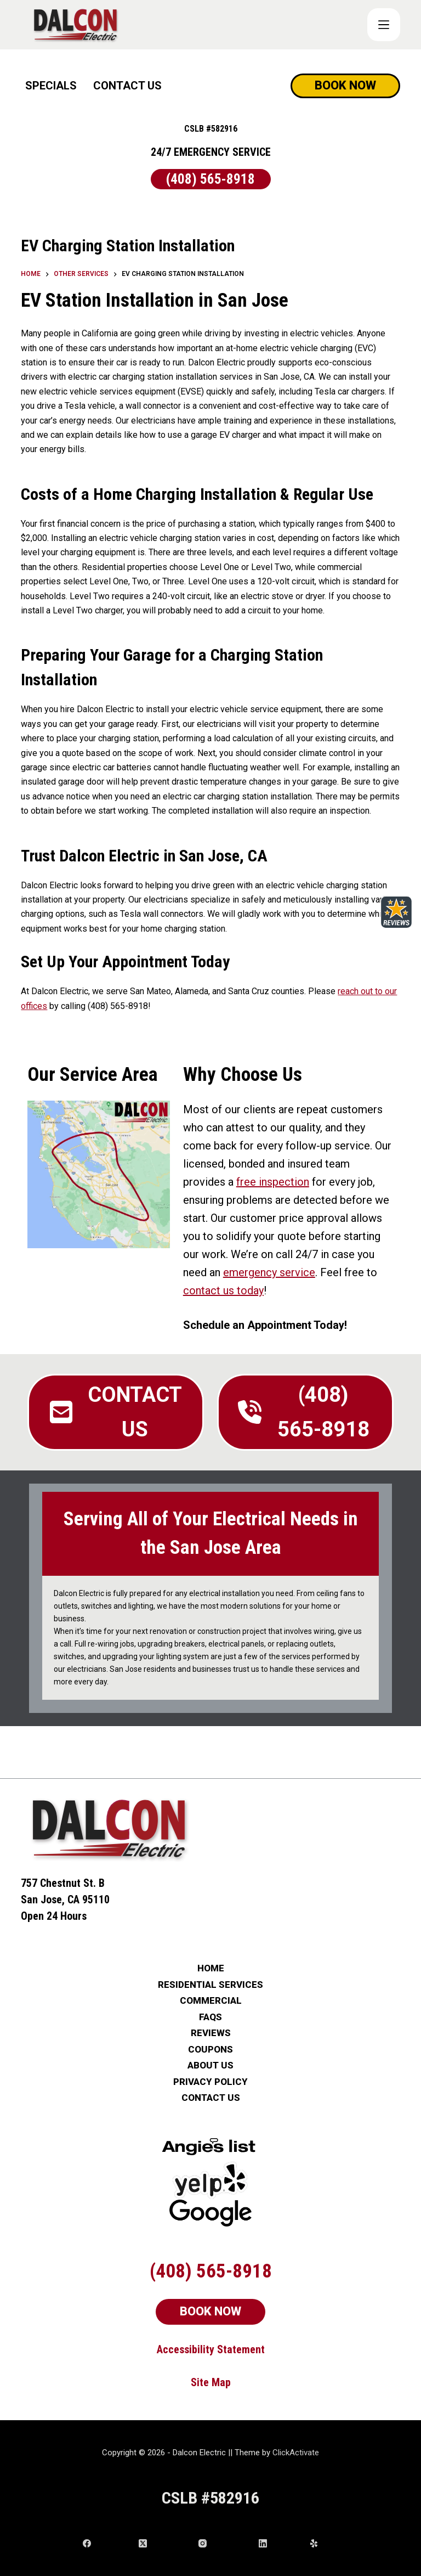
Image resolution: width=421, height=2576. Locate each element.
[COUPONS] (383, 24)
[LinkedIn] (280, 2543)
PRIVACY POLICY (210, 2082)
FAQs (210, 2017)
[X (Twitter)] (164, 2543)
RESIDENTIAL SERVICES (210, 1984)
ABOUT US (210, 2065)
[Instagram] (224, 2543)
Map (221, 2382)
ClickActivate (295, 2452)
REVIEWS (211, 2033)
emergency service (269, 1272)
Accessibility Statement (211, 2349)
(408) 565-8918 (210, 179)
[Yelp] (324, 2543)
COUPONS (210, 2049)
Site (201, 2382)
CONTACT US (127, 85)
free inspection (272, 1181)
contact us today (223, 1290)
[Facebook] (106, 2543)
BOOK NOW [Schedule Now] (345, 85)
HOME (210, 1968)
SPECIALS (51, 85)
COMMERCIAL (211, 2000)
